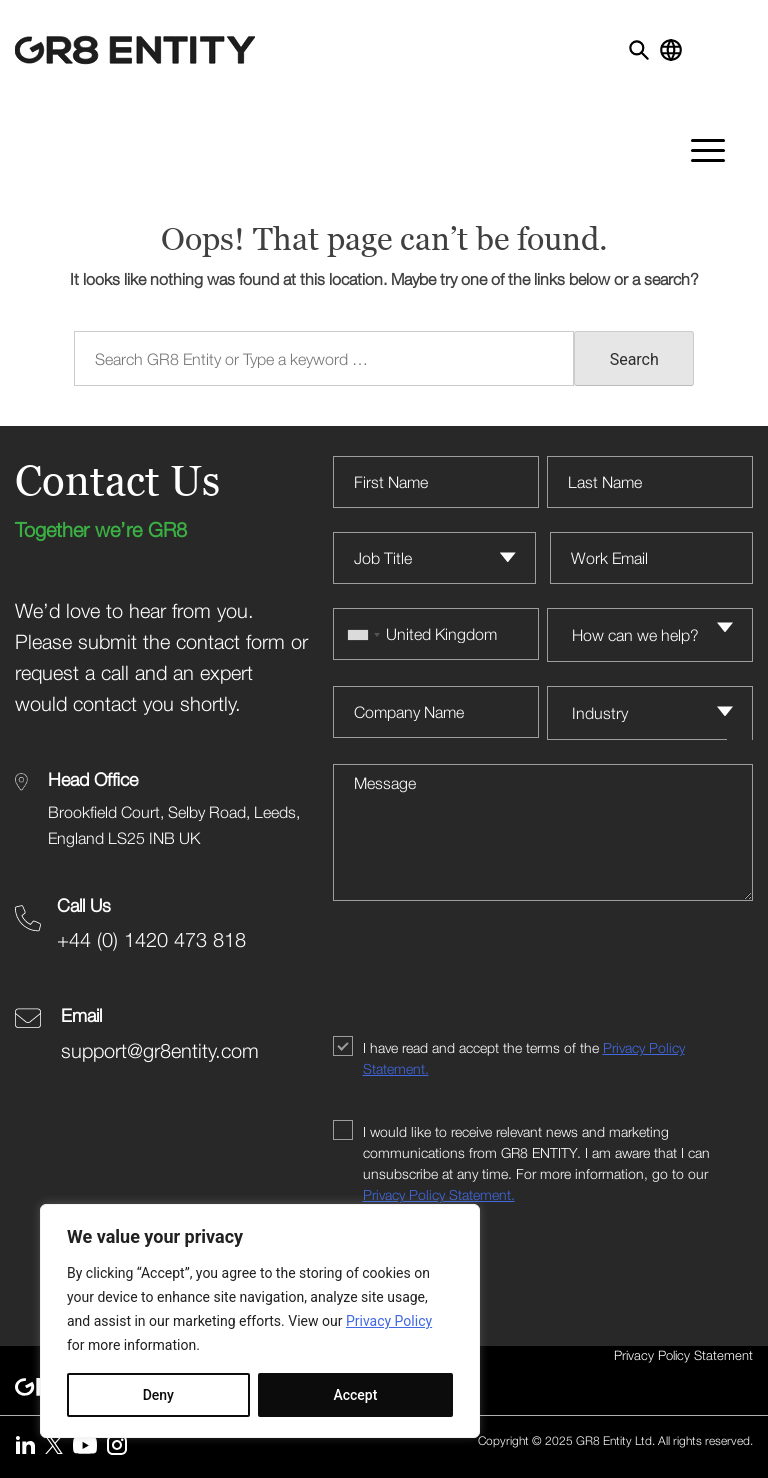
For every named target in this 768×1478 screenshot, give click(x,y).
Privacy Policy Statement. (439, 1194)
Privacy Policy (389, 1321)
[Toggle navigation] (735, 44)
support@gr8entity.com (160, 1050)
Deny (158, 1395)
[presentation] (485, 971)
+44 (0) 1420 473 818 (151, 939)
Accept (355, 1395)
